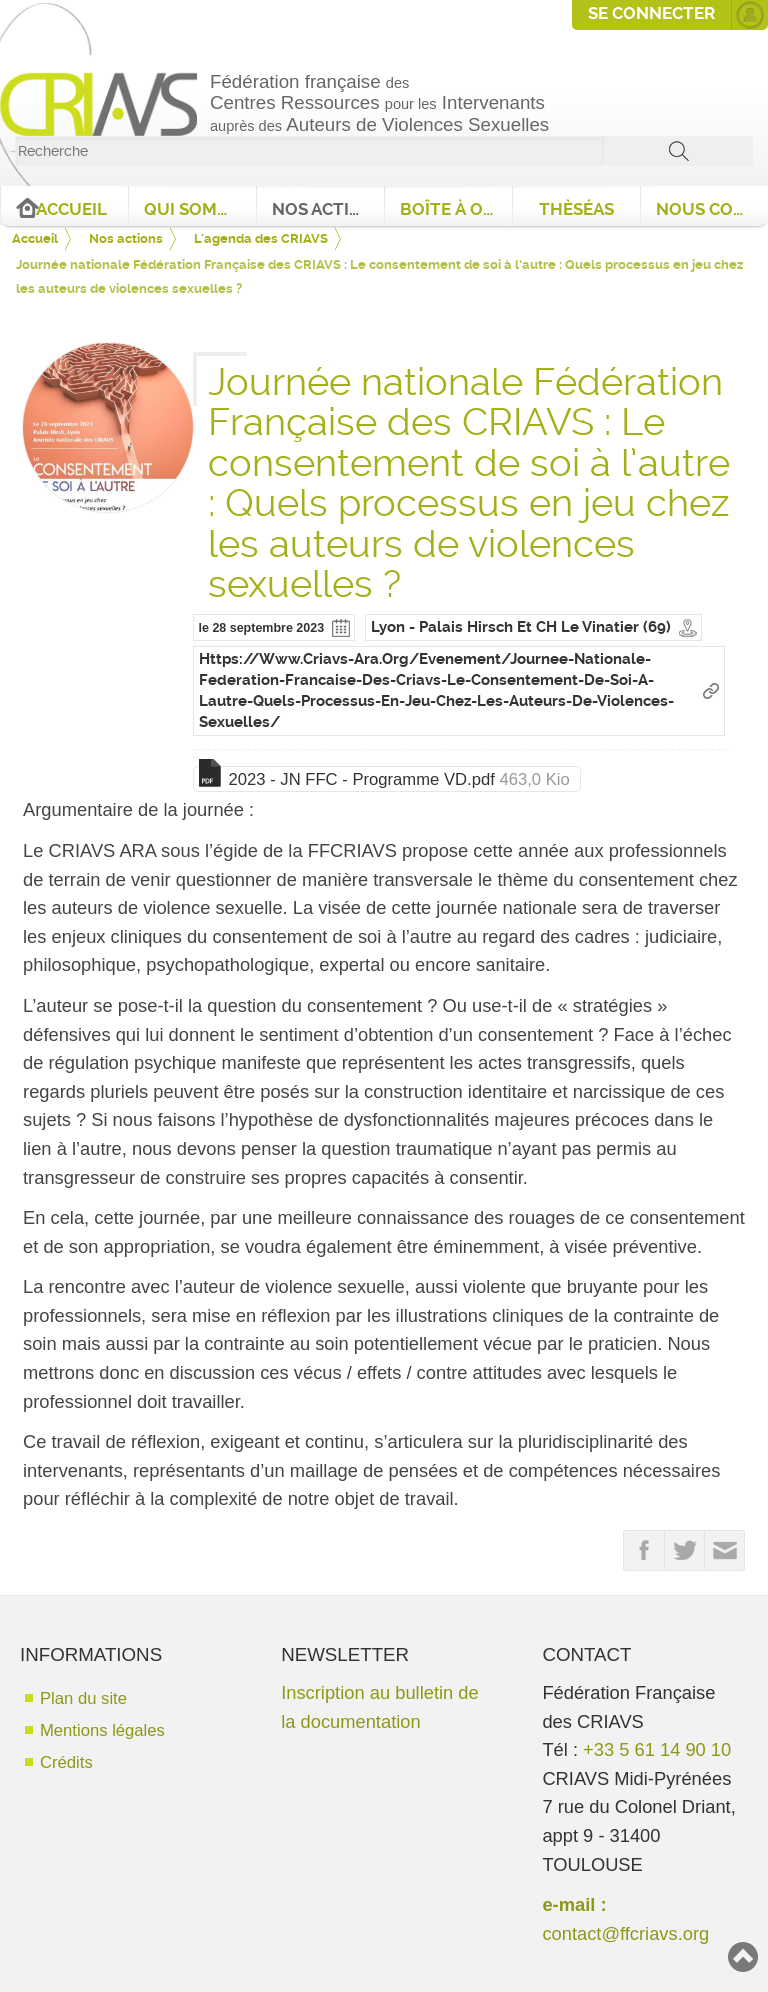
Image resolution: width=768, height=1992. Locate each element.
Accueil (71, 209)
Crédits (66, 1762)
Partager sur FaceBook (644, 1551)
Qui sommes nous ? (200, 209)
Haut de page (743, 1957)
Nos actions (328, 209)
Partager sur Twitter (685, 1551)
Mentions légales (102, 1730)
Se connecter (651, 13)
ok (678, 151)
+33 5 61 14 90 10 (657, 1749)
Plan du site (83, 1698)
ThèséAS (576, 209)
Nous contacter (712, 209)
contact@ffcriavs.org (625, 1933)
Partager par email (725, 1551)
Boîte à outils (456, 209)
